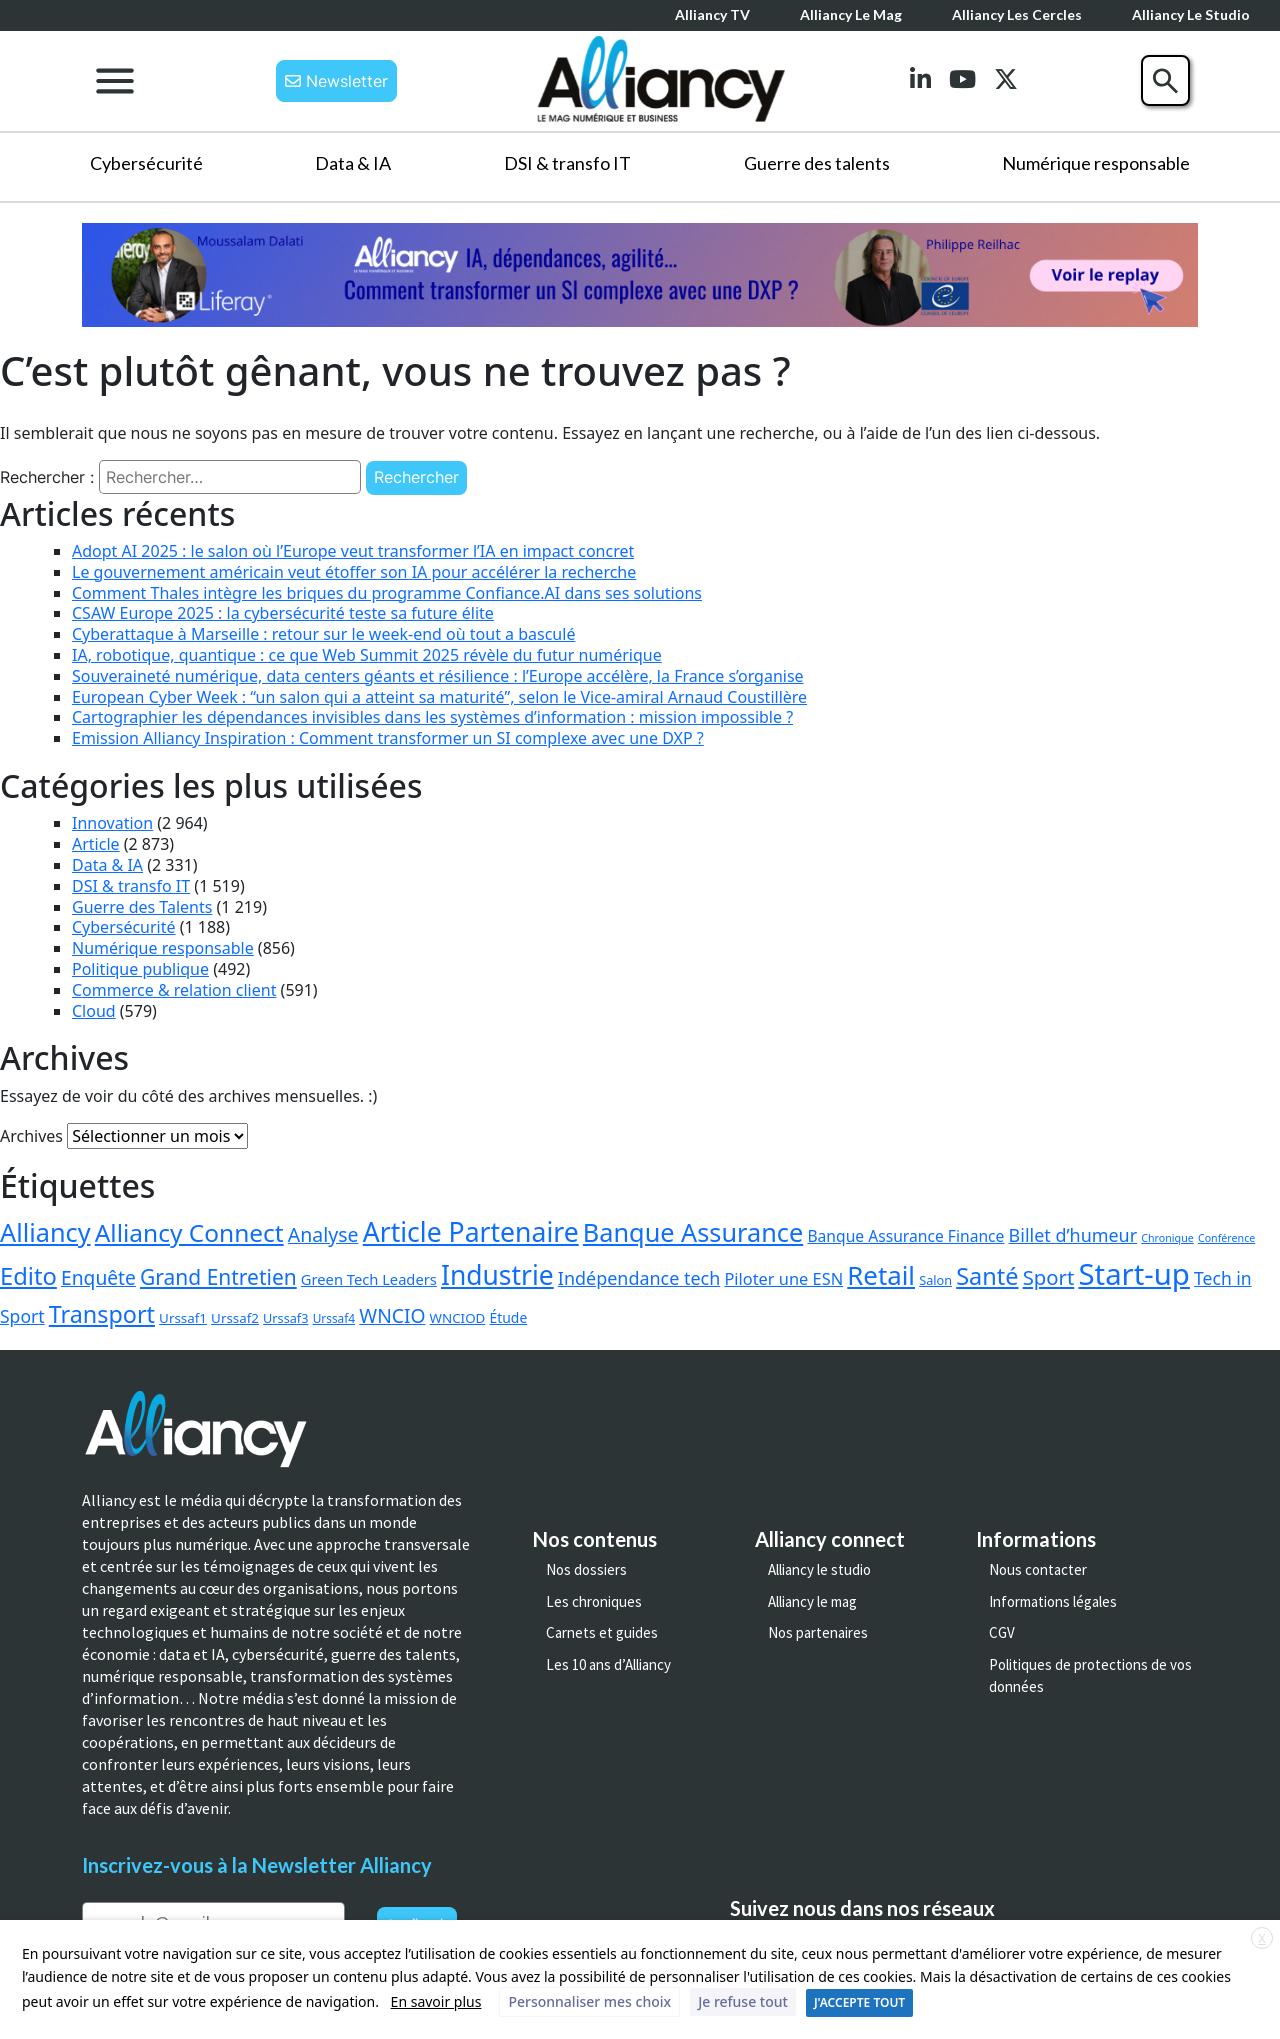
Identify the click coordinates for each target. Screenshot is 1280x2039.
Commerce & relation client (174, 990)
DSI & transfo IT (567, 163)
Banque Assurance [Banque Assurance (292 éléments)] (693, 1232)
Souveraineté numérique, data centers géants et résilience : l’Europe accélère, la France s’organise (438, 676)
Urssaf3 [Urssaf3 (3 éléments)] (285, 1318)
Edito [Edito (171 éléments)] (28, 1276)
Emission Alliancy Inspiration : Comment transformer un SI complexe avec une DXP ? (388, 738)
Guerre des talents (817, 163)
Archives (31, 1136)
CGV (1002, 1632)
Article (96, 844)
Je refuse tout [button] (743, 2001)
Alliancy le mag (851, 14)
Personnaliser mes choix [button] (589, 2001)
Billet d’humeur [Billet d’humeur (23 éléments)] (1073, 1235)
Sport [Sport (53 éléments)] (1049, 1277)
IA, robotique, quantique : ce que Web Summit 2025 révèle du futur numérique (367, 655)
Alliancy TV (712, 14)
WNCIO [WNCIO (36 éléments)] (392, 1315)
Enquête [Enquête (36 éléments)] (98, 1277)
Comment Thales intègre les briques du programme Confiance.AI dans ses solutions (387, 593)
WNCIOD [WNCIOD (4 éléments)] (458, 1318)
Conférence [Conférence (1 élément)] (1226, 1238)
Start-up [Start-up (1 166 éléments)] (1133, 1274)
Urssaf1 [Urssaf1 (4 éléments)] (183, 1318)
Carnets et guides (602, 1632)
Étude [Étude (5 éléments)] (509, 1317)
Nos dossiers (586, 1569)
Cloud (94, 1011)
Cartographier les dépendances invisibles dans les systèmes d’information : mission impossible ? (432, 717)
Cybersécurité (146, 163)
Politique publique (140, 969)
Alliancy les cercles (1017, 14)
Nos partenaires (818, 1632)
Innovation (112, 823)
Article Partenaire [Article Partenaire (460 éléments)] (471, 1232)
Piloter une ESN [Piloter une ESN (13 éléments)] (783, 1278)
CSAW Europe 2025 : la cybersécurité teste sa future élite (283, 613)
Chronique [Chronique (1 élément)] (1167, 1238)
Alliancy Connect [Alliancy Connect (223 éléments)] (189, 1232)
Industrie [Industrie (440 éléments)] (497, 1275)
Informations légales (1053, 1601)
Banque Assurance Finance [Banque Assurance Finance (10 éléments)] (905, 1236)
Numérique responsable (1096, 163)
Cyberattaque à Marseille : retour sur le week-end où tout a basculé (323, 634)
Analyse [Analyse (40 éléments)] (323, 1234)
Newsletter (336, 81)
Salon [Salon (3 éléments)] (935, 1280)
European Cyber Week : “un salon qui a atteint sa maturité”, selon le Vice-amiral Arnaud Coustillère (439, 697)
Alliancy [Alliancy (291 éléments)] (45, 1232)
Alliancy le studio (819, 1569)
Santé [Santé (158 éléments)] (987, 1276)
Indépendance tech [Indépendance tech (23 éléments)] (639, 1278)
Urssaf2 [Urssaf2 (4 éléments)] (235, 1318)
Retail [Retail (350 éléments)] (881, 1275)
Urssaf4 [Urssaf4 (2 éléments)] (334, 1318)
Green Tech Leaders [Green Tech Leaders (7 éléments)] (369, 1279)
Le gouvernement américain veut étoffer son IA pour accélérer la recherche (354, 572)
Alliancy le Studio (1191, 14)
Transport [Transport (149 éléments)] (102, 1314)
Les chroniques (594, 1601)
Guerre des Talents (142, 907)
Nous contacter (1038, 1569)
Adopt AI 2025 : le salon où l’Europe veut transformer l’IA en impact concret (353, 551)
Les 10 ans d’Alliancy (608, 1664)
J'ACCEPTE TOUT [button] (859, 2002)
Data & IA (353, 163)
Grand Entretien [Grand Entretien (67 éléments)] (218, 1277)
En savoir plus (436, 2001)
